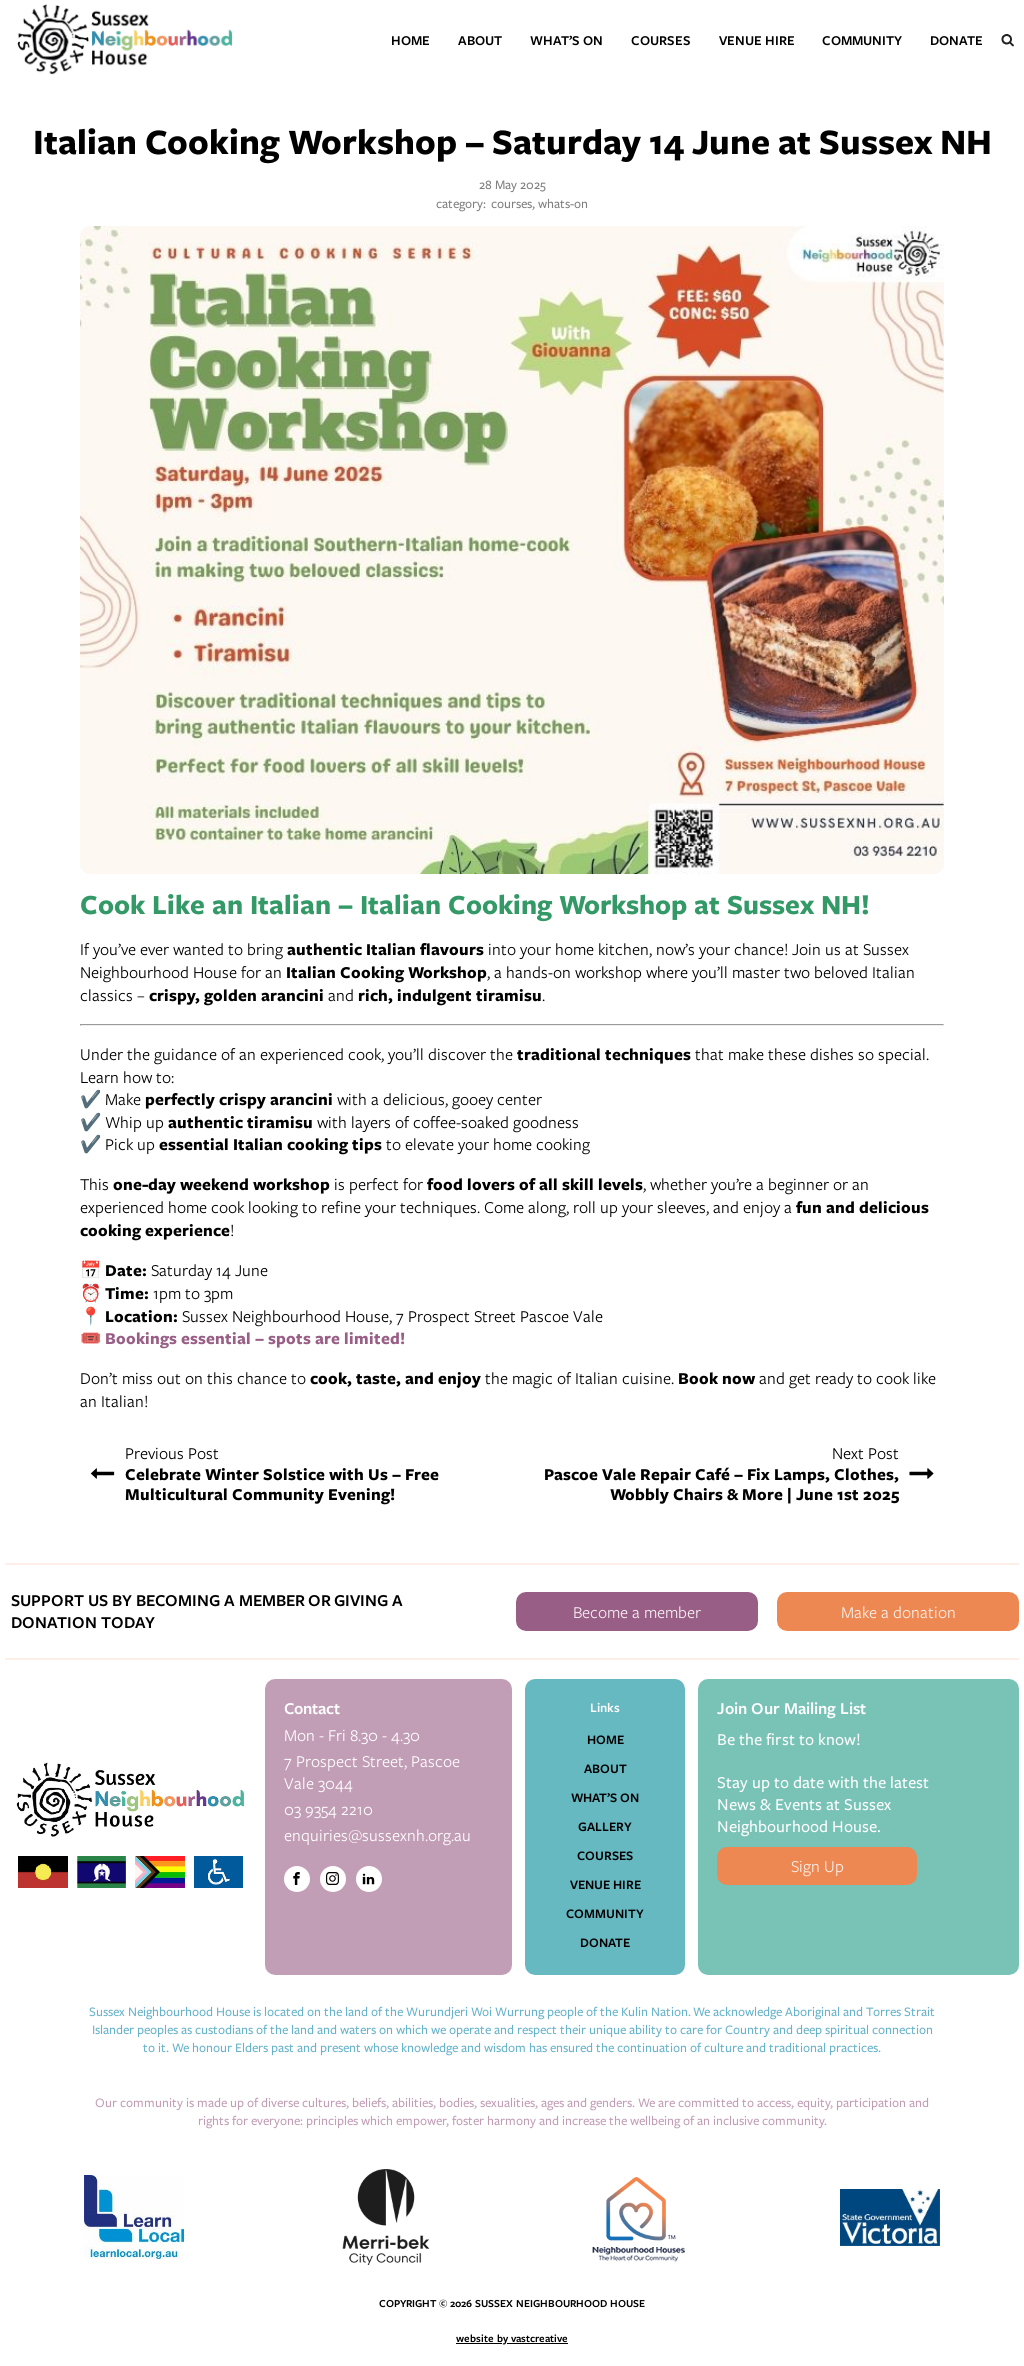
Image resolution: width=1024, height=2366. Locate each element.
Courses (661, 40)
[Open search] (1008, 40)
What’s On (566, 40)
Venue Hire (757, 40)
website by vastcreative (512, 2338)
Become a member (637, 1611)
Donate (956, 40)
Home (410, 40)
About (480, 40)
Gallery (605, 1826)
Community (862, 40)
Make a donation (898, 1611)
